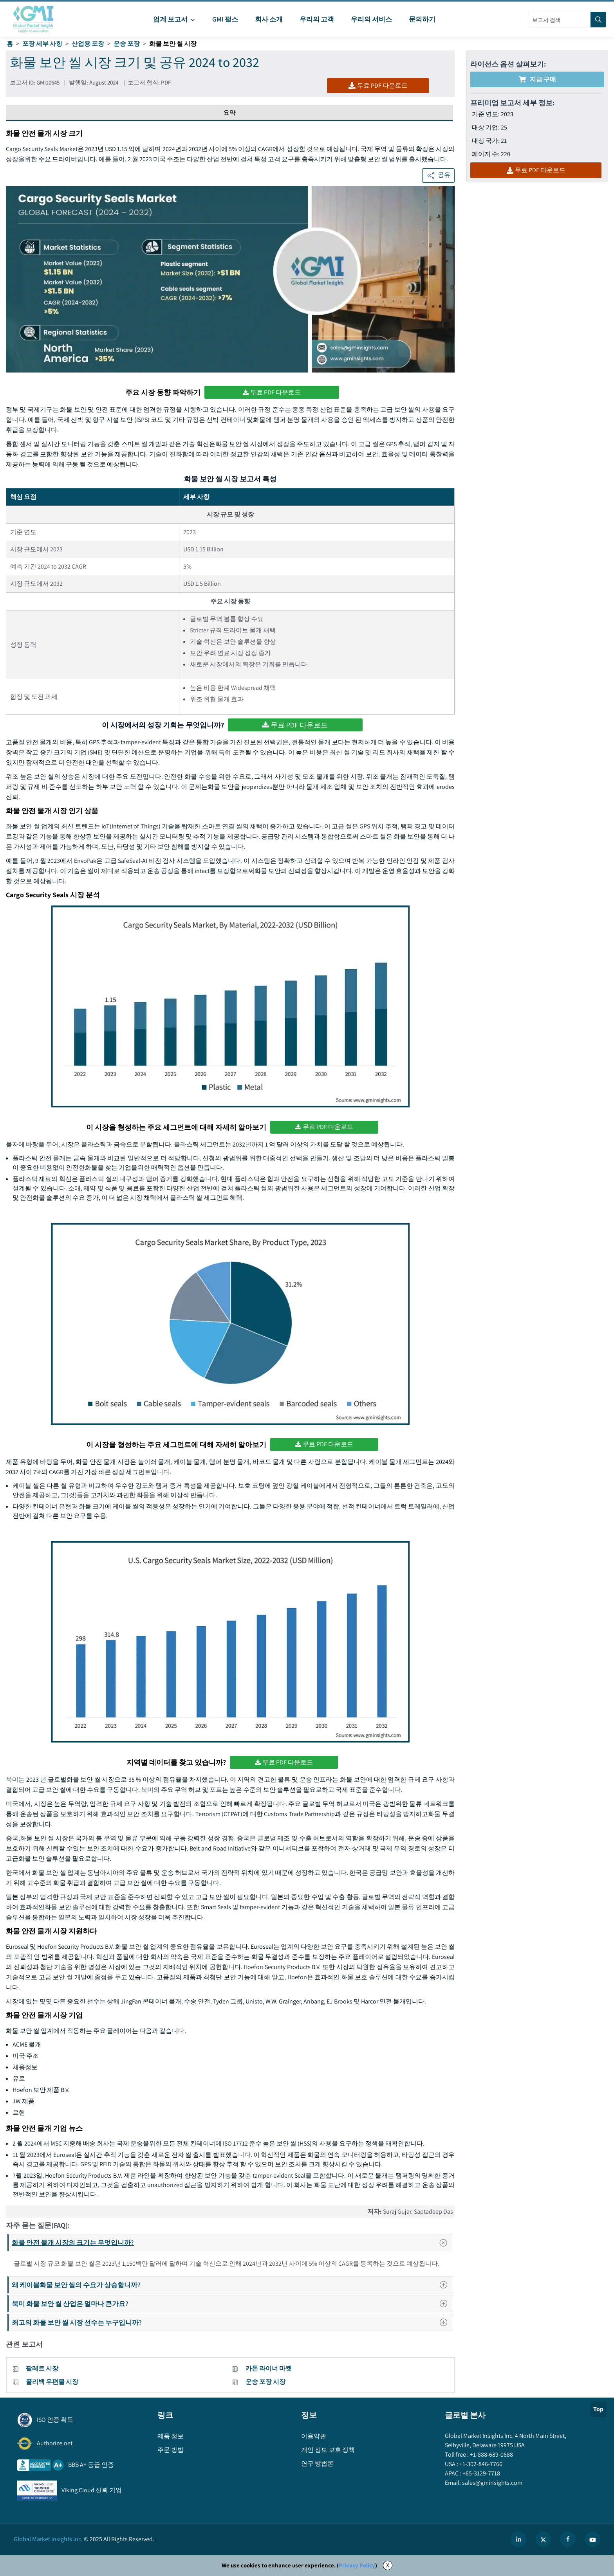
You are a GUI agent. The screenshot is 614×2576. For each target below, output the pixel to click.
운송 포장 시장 (265, 2382)
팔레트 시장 (42, 2368)
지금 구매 (537, 79)
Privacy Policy (357, 2565)
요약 (229, 112)
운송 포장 (127, 44)
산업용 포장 (88, 44)
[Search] (598, 19)
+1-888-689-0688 (491, 2454)
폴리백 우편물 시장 (52, 2382)
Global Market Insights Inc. (48, 2539)
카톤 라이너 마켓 (269, 2368)
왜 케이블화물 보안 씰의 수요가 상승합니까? (232, 2284)
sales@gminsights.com (491, 2483)
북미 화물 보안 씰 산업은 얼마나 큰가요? (232, 2303)
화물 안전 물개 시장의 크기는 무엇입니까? (232, 2242)
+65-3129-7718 (480, 2473)
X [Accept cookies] (387, 2565)
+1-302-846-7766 (480, 2464)
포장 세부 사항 (42, 44)
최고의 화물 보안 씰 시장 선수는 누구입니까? (232, 2322)
